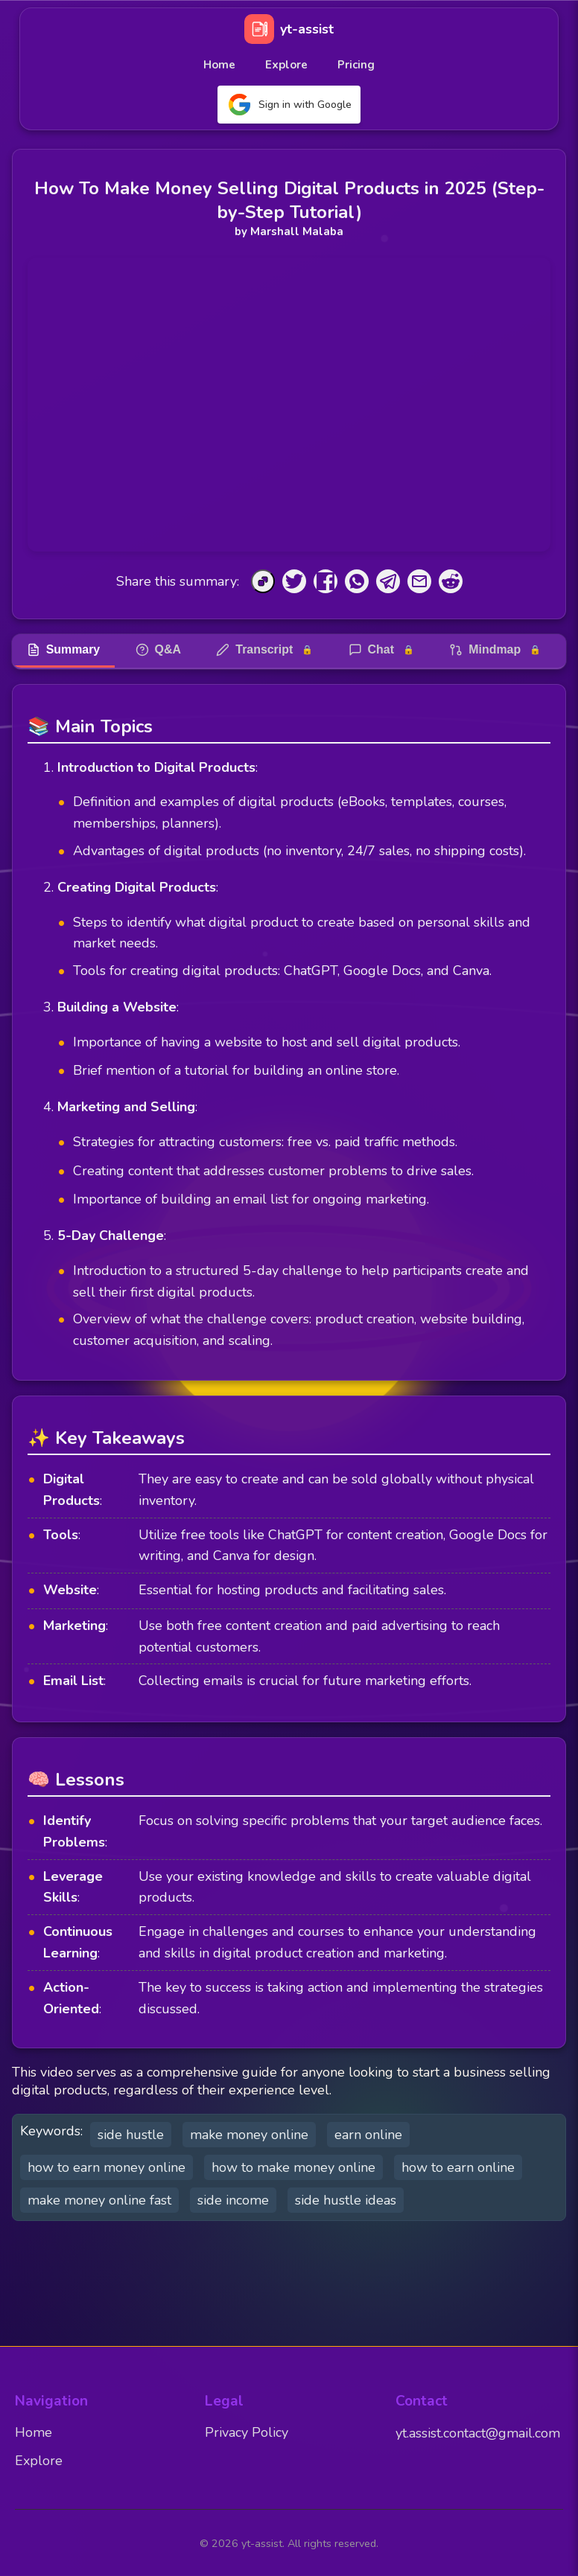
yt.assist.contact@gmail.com (478, 2433)
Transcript (265, 649)
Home (219, 64)
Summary (64, 649)
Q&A (159, 649)
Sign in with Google (289, 105)
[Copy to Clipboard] (263, 581)
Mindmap (498, 649)
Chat (384, 649)
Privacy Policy (246, 2432)
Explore (286, 64)
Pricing (356, 64)
